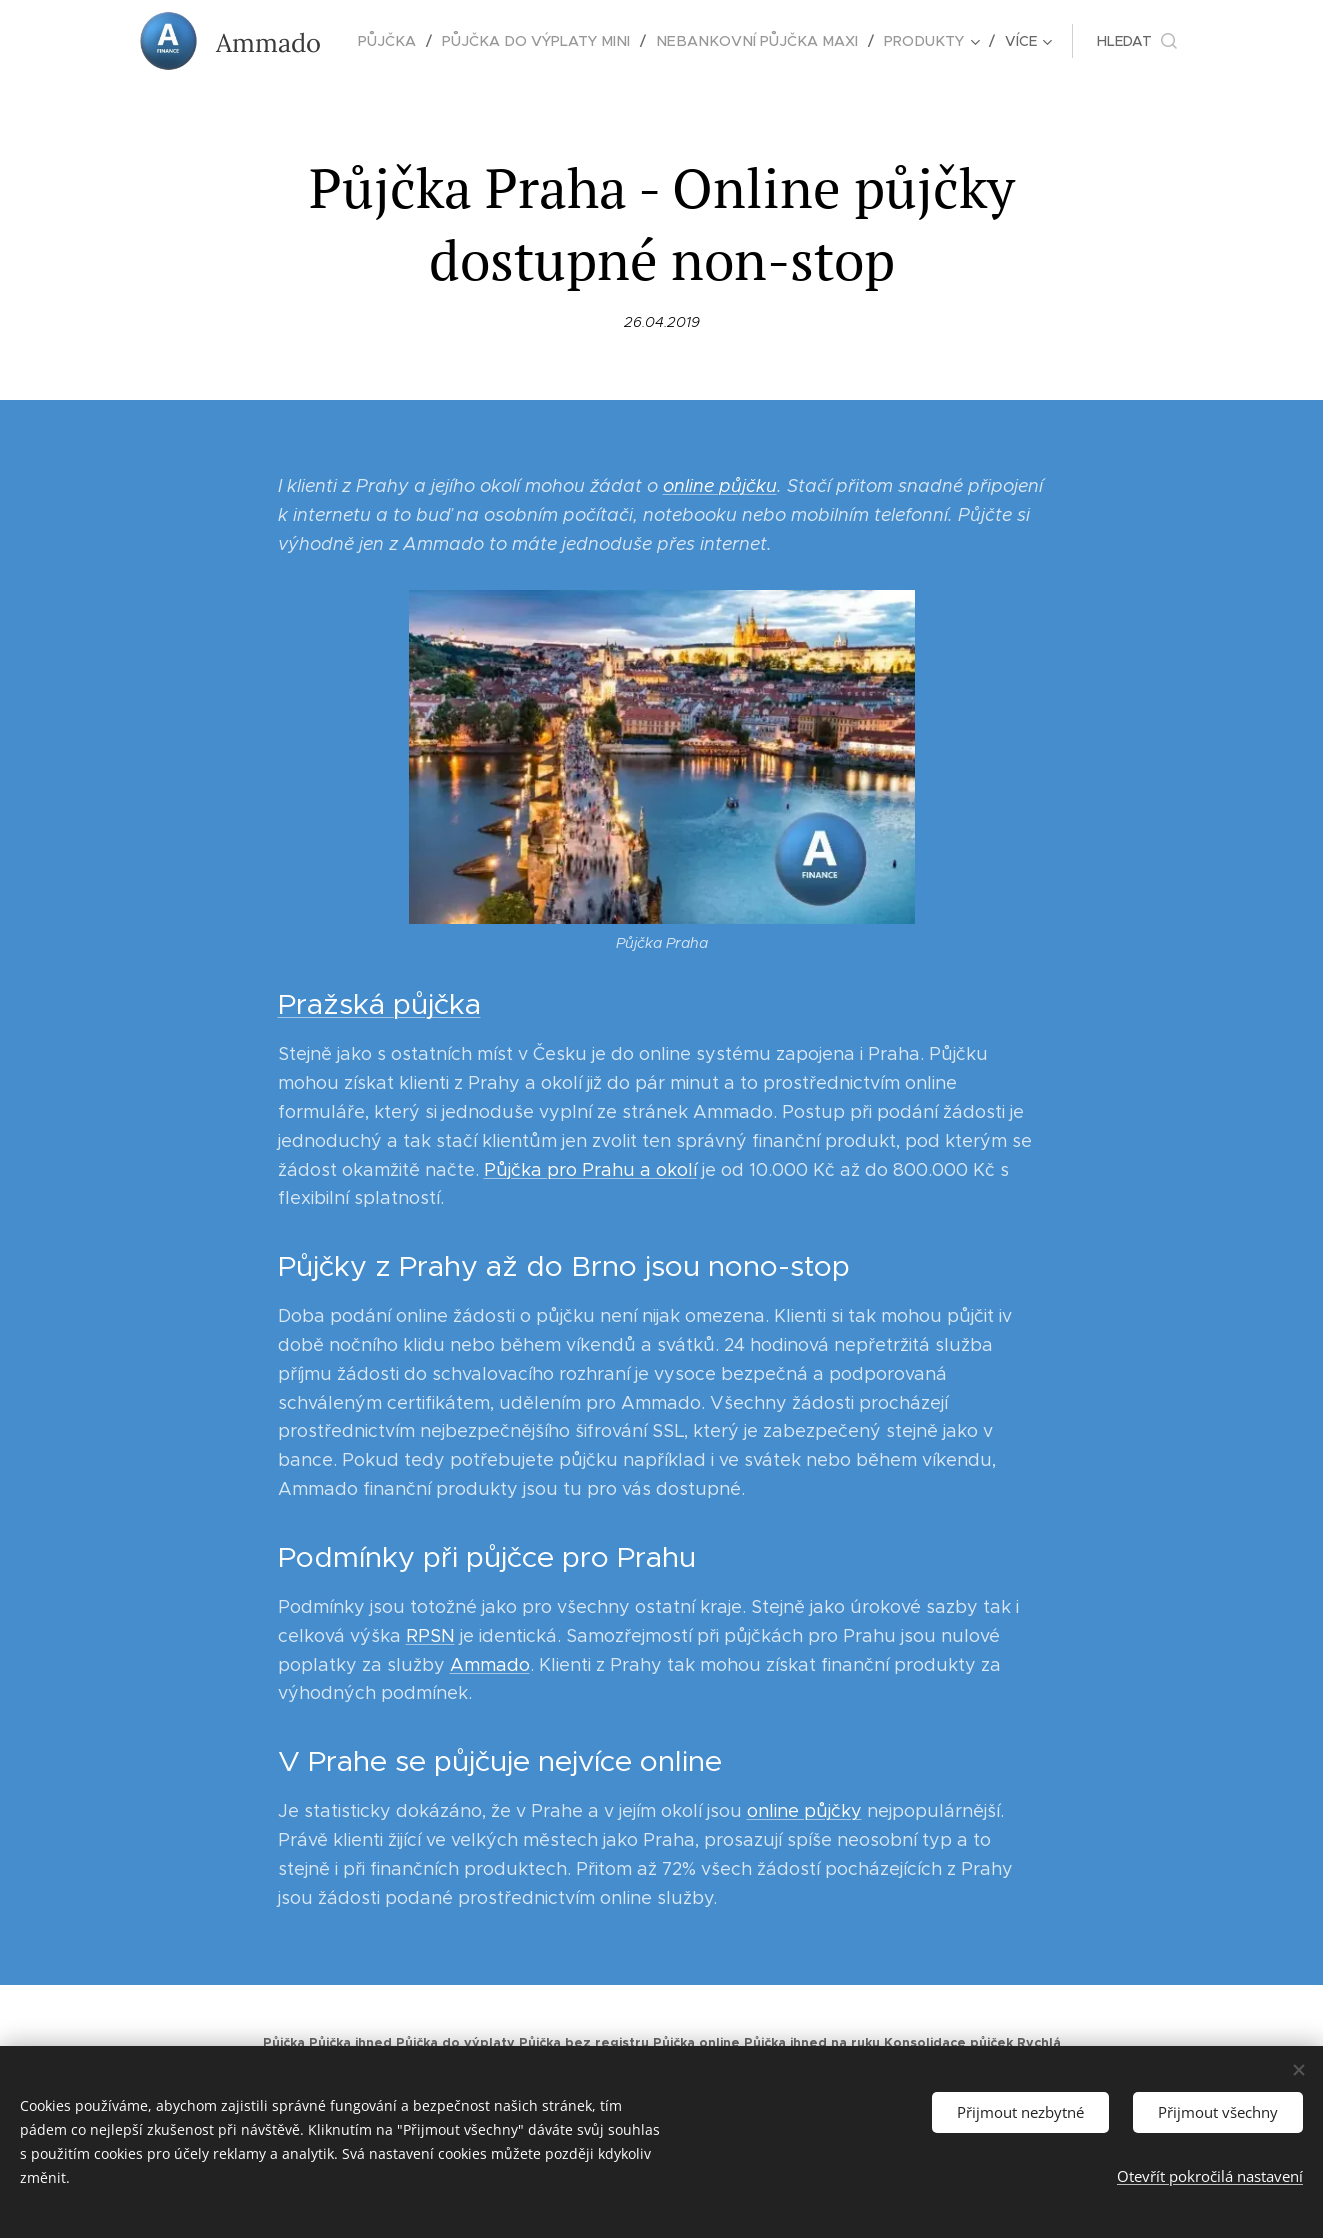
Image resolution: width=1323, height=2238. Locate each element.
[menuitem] (400, 41)
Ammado (489, 1665)
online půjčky (803, 1812)
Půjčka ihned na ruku (812, 2043)
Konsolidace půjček (948, 2043)
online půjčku (719, 486)
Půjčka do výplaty (455, 2043)
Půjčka (284, 2043)
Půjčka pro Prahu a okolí (589, 1170)
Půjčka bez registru (584, 2043)
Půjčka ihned (350, 2043)
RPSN (429, 1636)
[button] (1127, 41)
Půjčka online (696, 2043)
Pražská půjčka (378, 1005)
